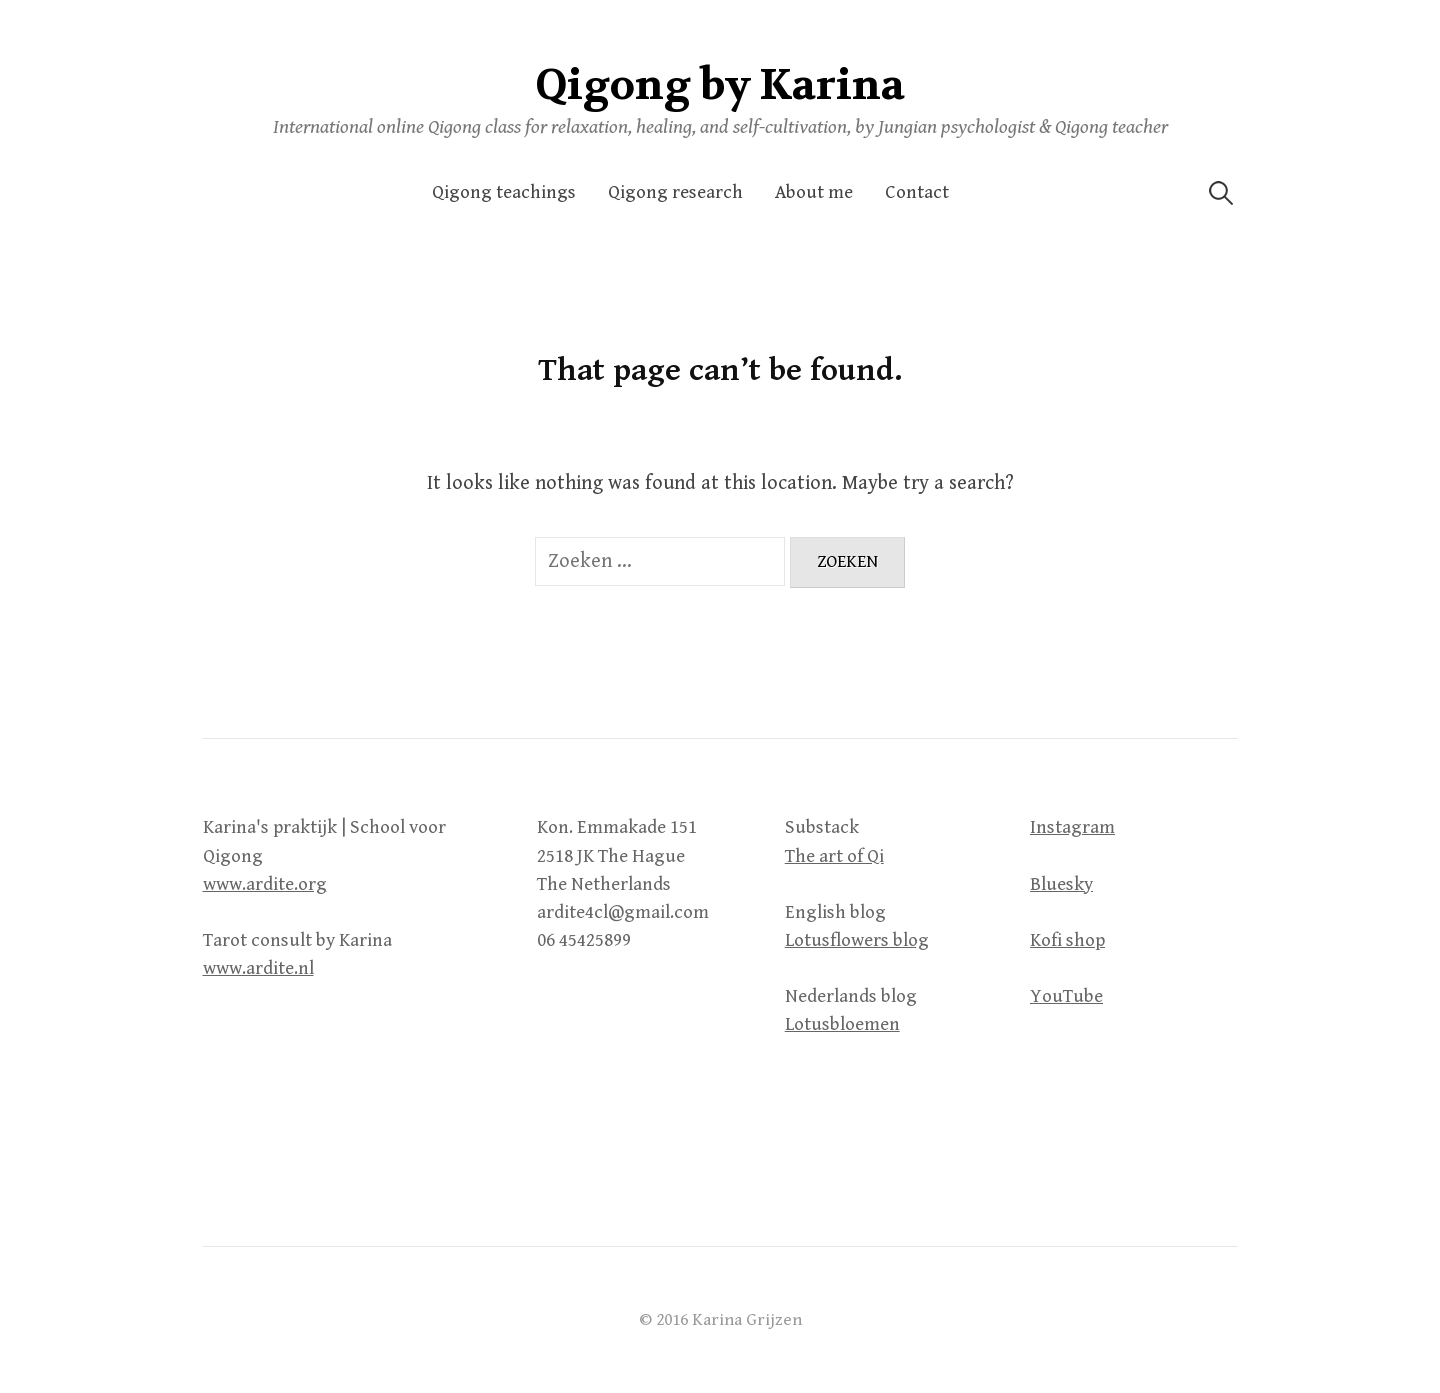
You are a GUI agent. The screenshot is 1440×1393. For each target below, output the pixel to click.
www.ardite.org (265, 884)
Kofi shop (1067, 940)
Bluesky (1061, 884)
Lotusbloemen (842, 1024)
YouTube (1066, 996)
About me (814, 192)
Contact (917, 192)
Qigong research (675, 192)
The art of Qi (834, 856)
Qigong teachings (504, 192)
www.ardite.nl (258, 968)
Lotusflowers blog (857, 940)
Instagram (1072, 827)
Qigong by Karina (720, 85)
